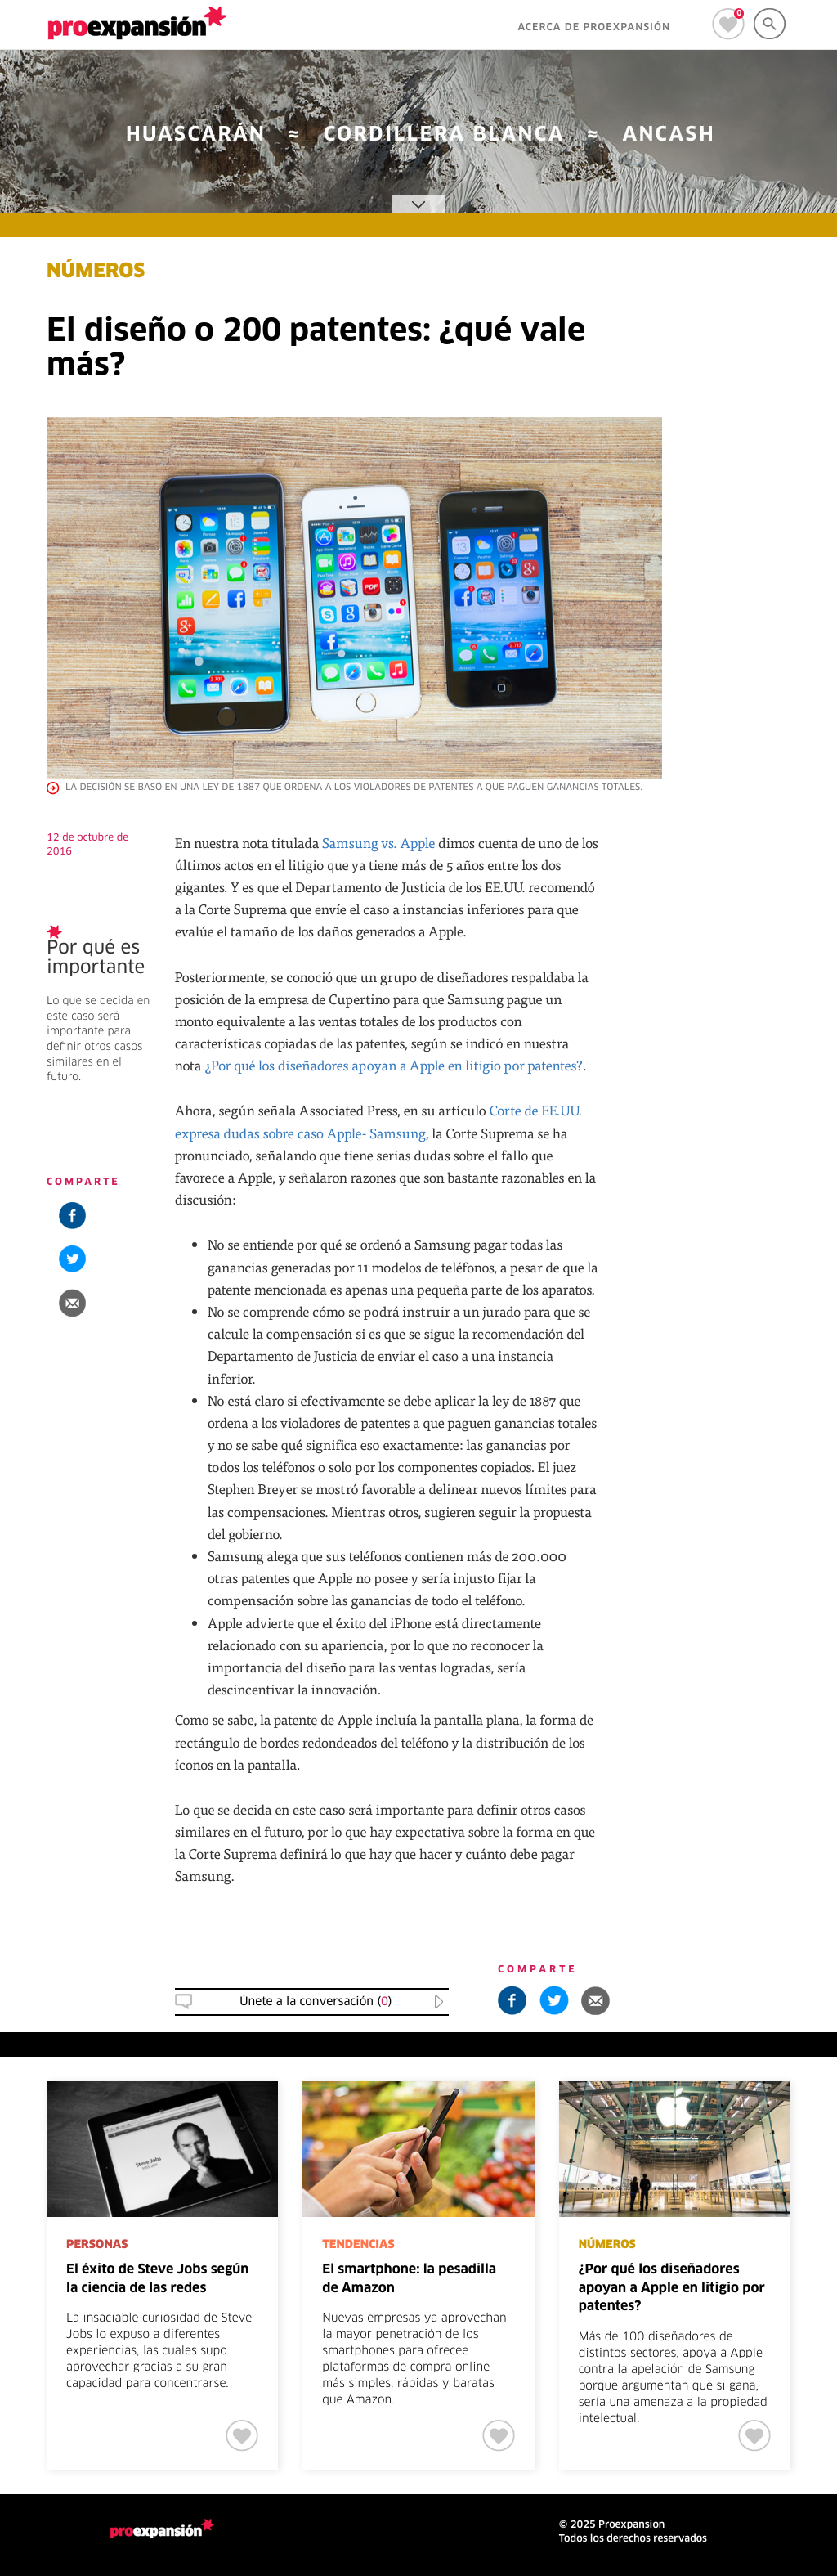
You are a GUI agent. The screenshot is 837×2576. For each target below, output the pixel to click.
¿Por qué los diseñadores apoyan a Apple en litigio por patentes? (393, 1065)
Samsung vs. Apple (379, 842)
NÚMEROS (96, 272)
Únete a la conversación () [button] (315, 2002)
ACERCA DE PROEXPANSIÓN (593, 28)
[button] (72, 1302)
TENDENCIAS (358, 2245)
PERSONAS (97, 2245)
